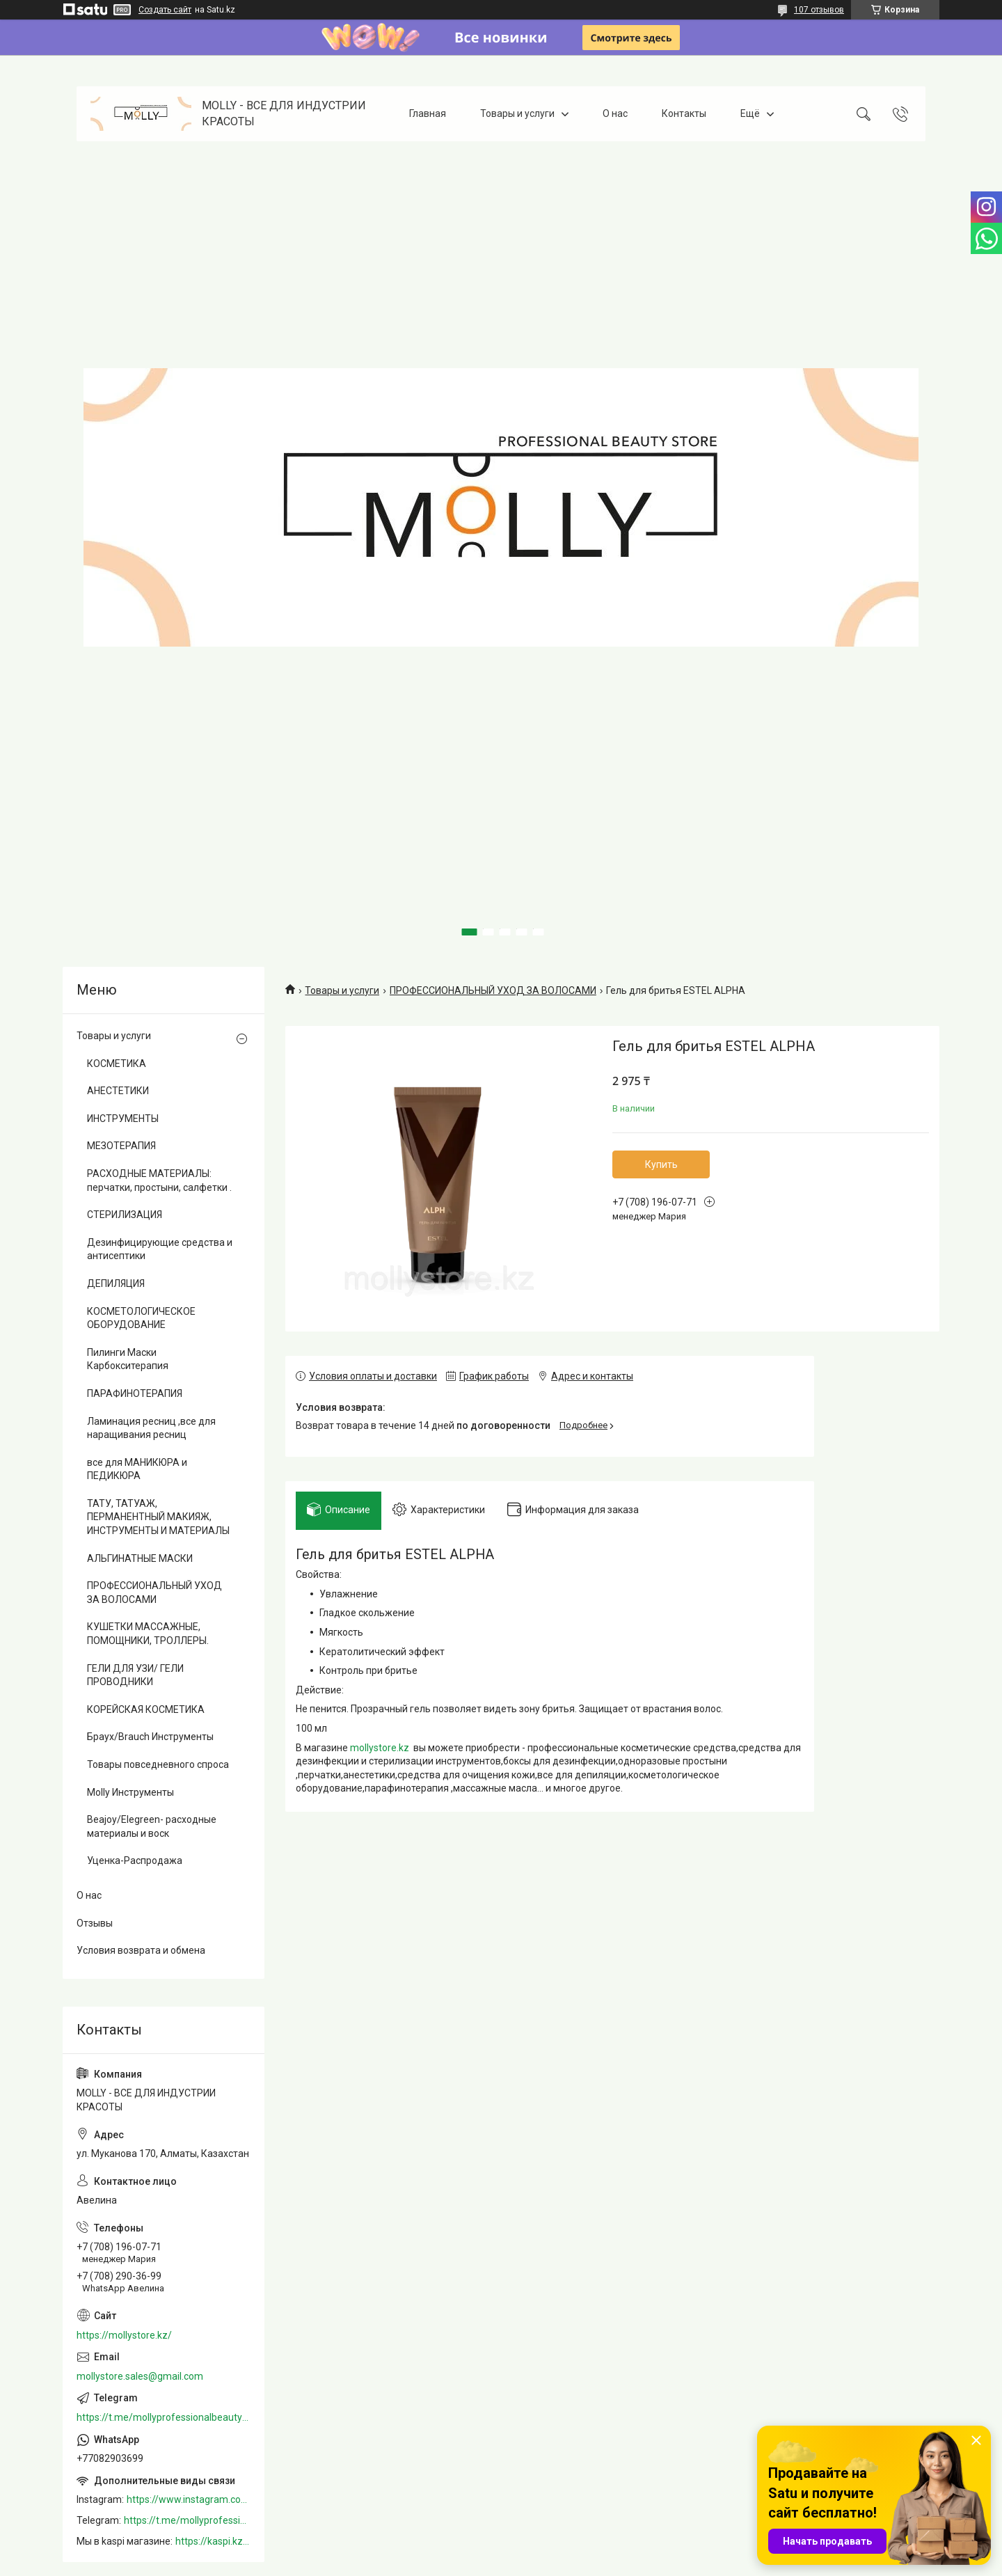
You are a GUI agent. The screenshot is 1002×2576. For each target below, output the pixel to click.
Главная (427, 113)
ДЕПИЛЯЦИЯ (116, 1283)
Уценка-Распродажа (134, 1860)
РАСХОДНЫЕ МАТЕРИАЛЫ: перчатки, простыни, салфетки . (159, 1180)
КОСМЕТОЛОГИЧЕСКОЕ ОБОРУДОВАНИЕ (141, 1318)
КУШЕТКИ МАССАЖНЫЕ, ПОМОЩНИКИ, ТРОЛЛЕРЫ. (148, 1633)
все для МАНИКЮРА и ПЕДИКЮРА (137, 1469)
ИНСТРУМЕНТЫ (123, 1118)
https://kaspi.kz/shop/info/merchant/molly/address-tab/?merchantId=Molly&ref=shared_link (212, 2541)
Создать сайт (164, 10)
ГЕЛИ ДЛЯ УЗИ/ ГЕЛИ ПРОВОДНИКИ (135, 1675)
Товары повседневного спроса (158, 1764)
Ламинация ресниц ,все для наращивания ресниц (151, 1428)
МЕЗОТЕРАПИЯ (121, 1145)
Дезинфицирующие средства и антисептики (159, 1249)
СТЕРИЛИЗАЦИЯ (124, 1214)
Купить (661, 1164)
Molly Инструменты (130, 1792)
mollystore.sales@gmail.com (140, 2376)
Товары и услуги (517, 113)
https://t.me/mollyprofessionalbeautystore (163, 2417)
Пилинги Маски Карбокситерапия (127, 1359)
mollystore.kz (379, 1753)
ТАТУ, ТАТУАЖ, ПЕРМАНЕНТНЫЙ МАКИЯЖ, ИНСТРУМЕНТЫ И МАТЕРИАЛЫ (158, 1517)
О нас (615, 113)
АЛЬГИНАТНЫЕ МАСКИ (140, 1558)
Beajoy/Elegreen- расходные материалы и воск (151, 1826)
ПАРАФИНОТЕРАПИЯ (134, 1393)
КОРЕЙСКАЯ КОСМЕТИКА (146, 1709)
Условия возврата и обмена (141, 1950)
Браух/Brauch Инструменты (150, 1736)
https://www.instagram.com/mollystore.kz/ (188, 2499)
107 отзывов (819, 10)
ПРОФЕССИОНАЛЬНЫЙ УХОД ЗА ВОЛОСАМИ (493, 990)
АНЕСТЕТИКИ (118, 1090)
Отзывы (95, 1923)
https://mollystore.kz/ (124, 2335)
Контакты (684, 113)
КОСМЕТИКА (116, 1063)
